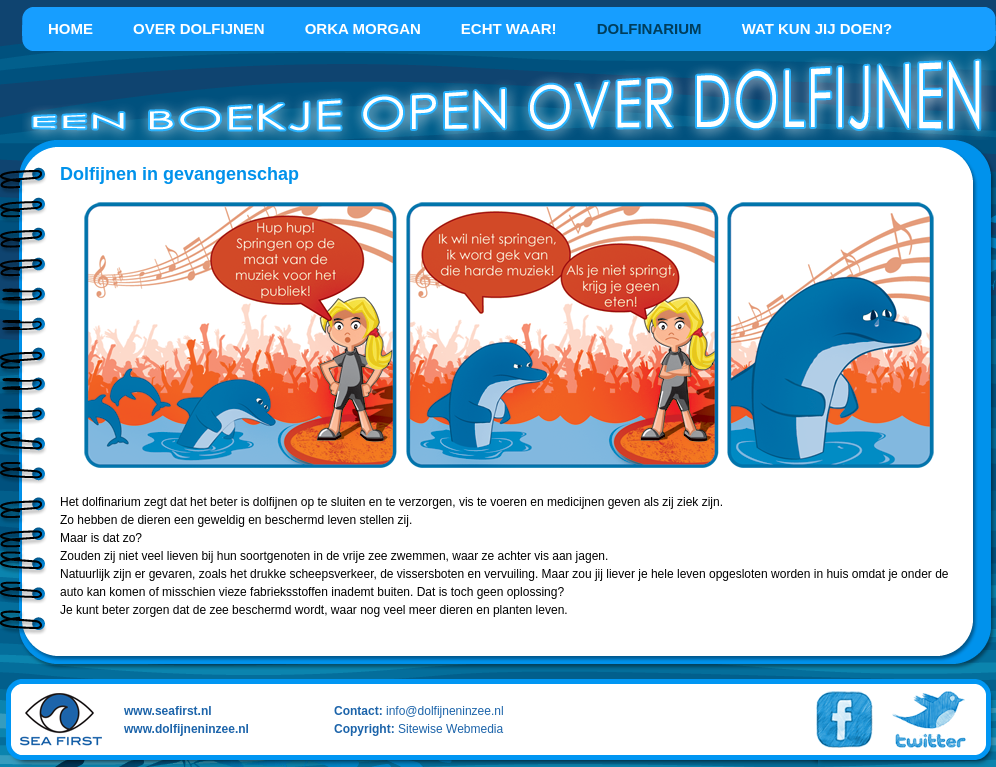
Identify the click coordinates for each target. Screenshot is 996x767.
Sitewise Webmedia (450, 729)
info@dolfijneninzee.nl (445, 711)
